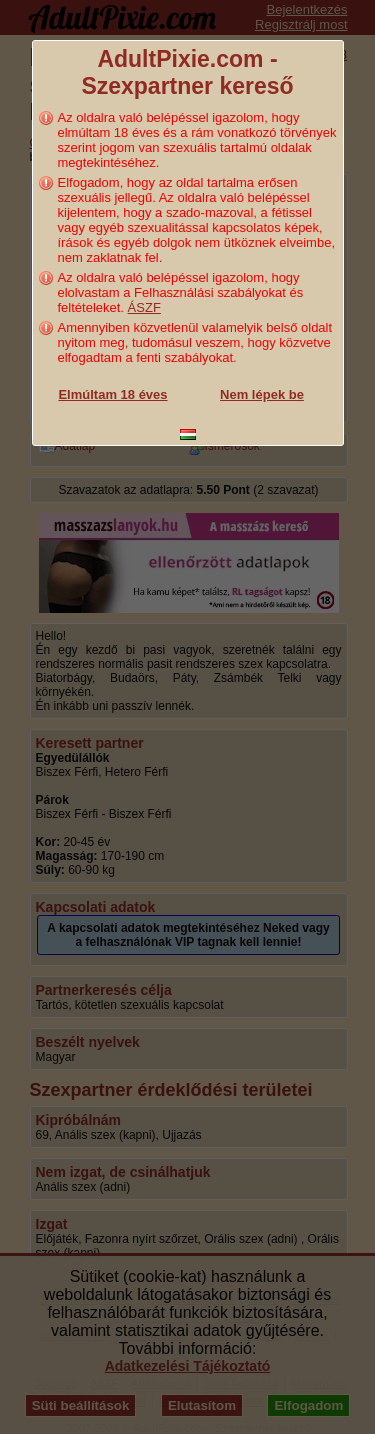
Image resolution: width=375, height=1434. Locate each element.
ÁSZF (144, 307)
